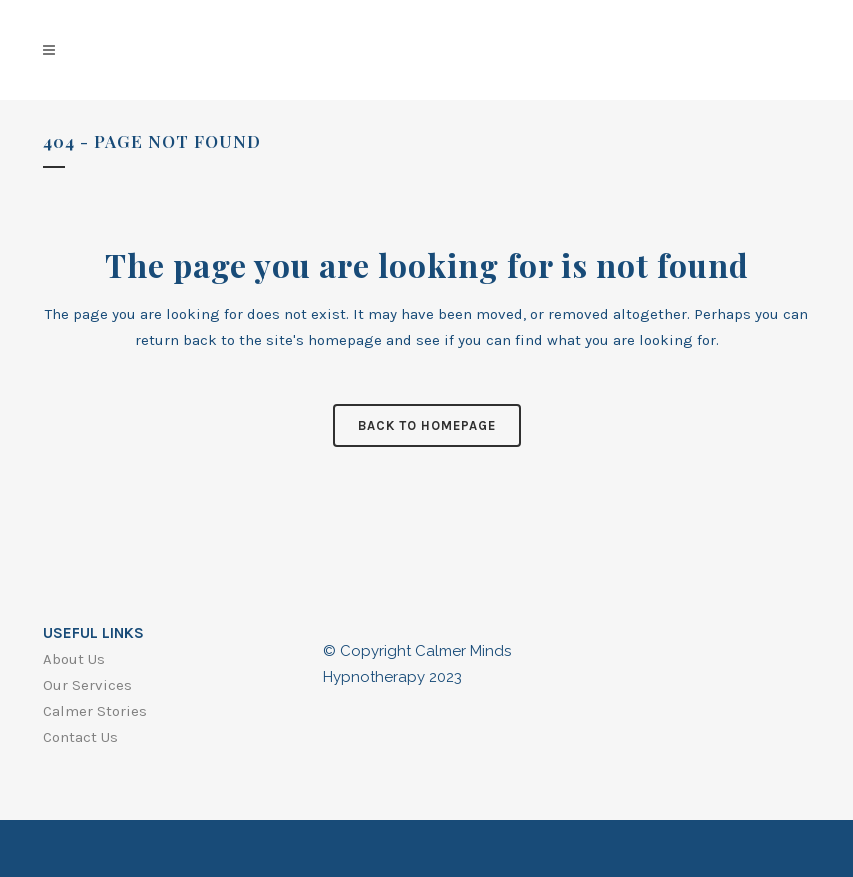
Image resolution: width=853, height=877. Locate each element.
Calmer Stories (95, 711)
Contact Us (80, 737)
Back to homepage (427, 425)
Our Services (87, 685)
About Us (74, 659)
